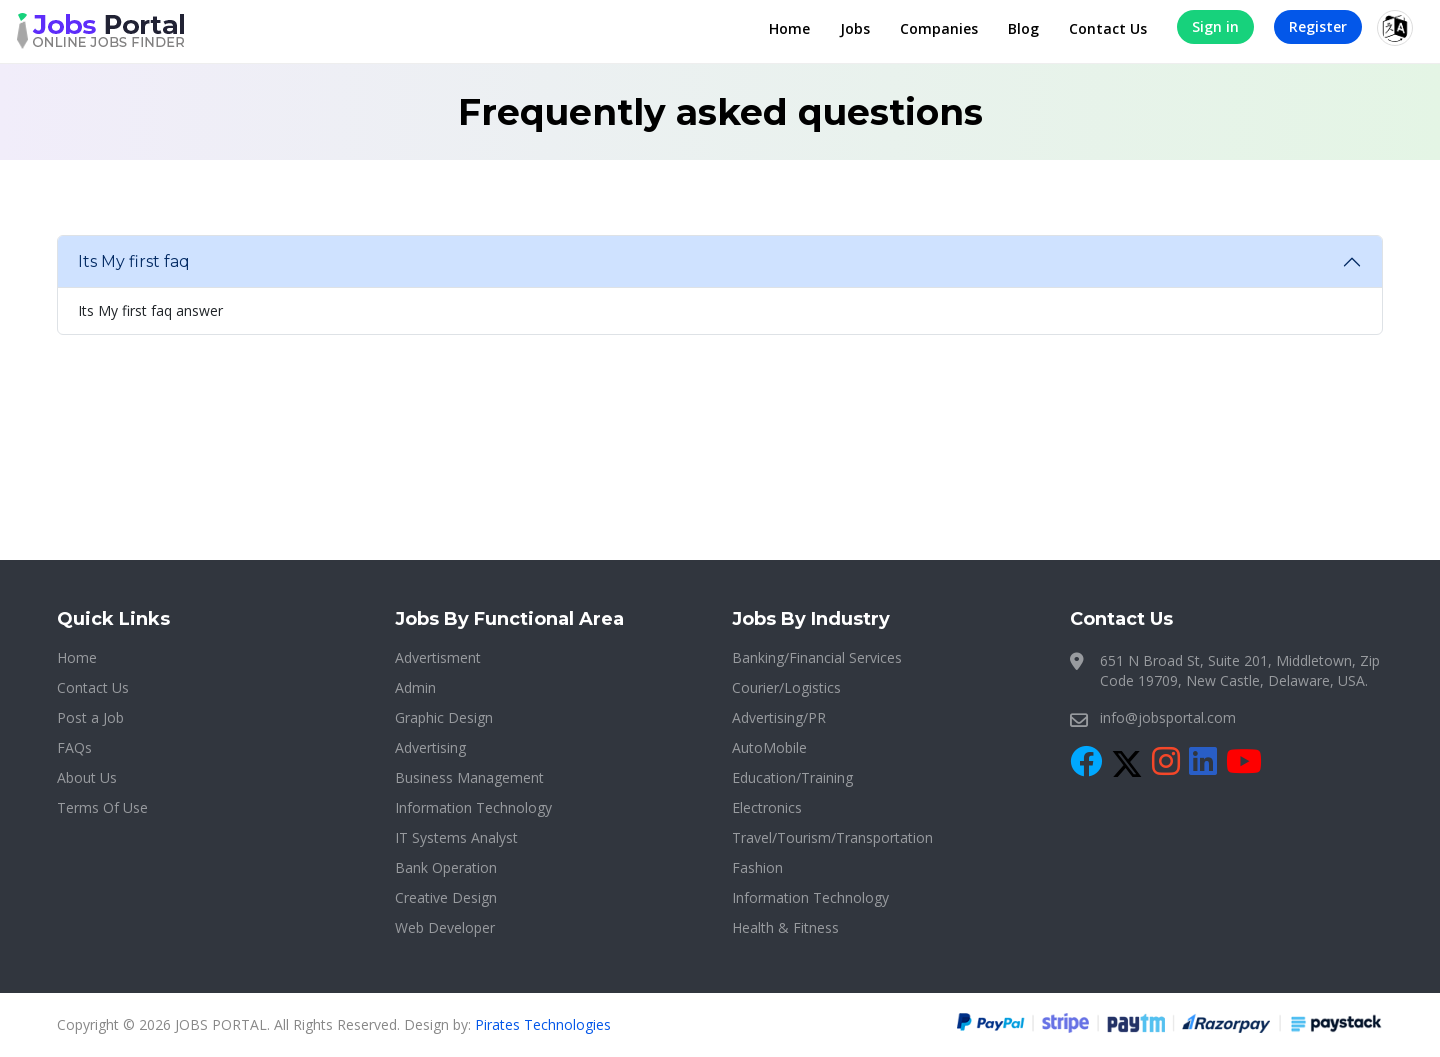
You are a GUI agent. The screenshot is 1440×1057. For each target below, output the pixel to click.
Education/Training (792, 777)
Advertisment (438, 657)
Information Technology (473, 807)
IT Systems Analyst (456, 837)
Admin (415, 687)
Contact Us (1108, 28)
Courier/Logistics (786, 687)
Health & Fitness (785, 927)
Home (789, 28)
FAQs (74, 747)
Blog (1023, 28)
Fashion (757, 867)
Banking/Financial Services (817, 657)
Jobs (855, 28)
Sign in (1215, 26)
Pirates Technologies (543, 1024)
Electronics (767, 807)
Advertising (430, 747)
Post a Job (90, 717)
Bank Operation (446, 867)
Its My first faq (134, 261)
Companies (939, 28)
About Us (87, 777)
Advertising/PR (779, 717)
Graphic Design (444, 717)
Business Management (469, 777)
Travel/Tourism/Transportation (832, 837)
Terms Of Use (102, 807)
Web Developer (445, 927)
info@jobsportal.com (1168, 717)
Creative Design (446, 897)
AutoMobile (769, 747)
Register (1318, 26)
